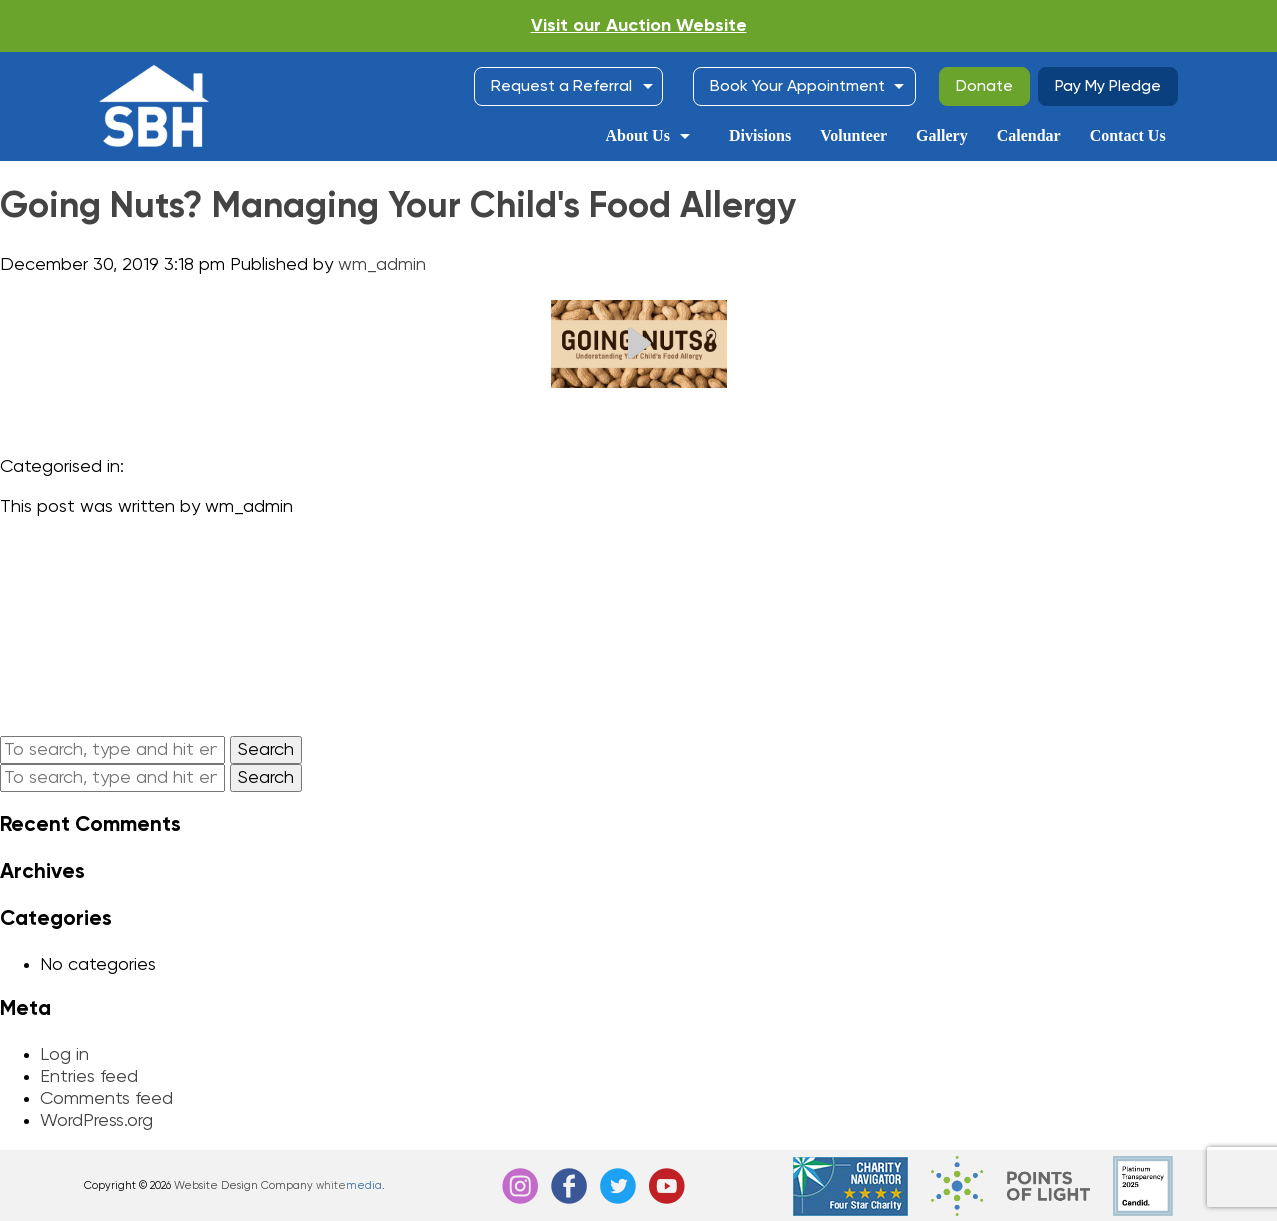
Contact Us (1128, 136)
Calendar (1029, 136)
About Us (637, 136)
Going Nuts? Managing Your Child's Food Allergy (398, 207)
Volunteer (853, 136)
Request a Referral (561, 87)
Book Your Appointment (797, 87)
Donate (984, 87)
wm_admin (382, 265)
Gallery (942, 136)
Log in (64, 1055)
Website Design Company (243, 1185)
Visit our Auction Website (639, 26)
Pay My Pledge (1108, 87)
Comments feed (106, 1099)
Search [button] (266, 750)
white (349, 1185)
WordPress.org (96, 1121)
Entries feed (89, 1077)
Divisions (760, 136)
